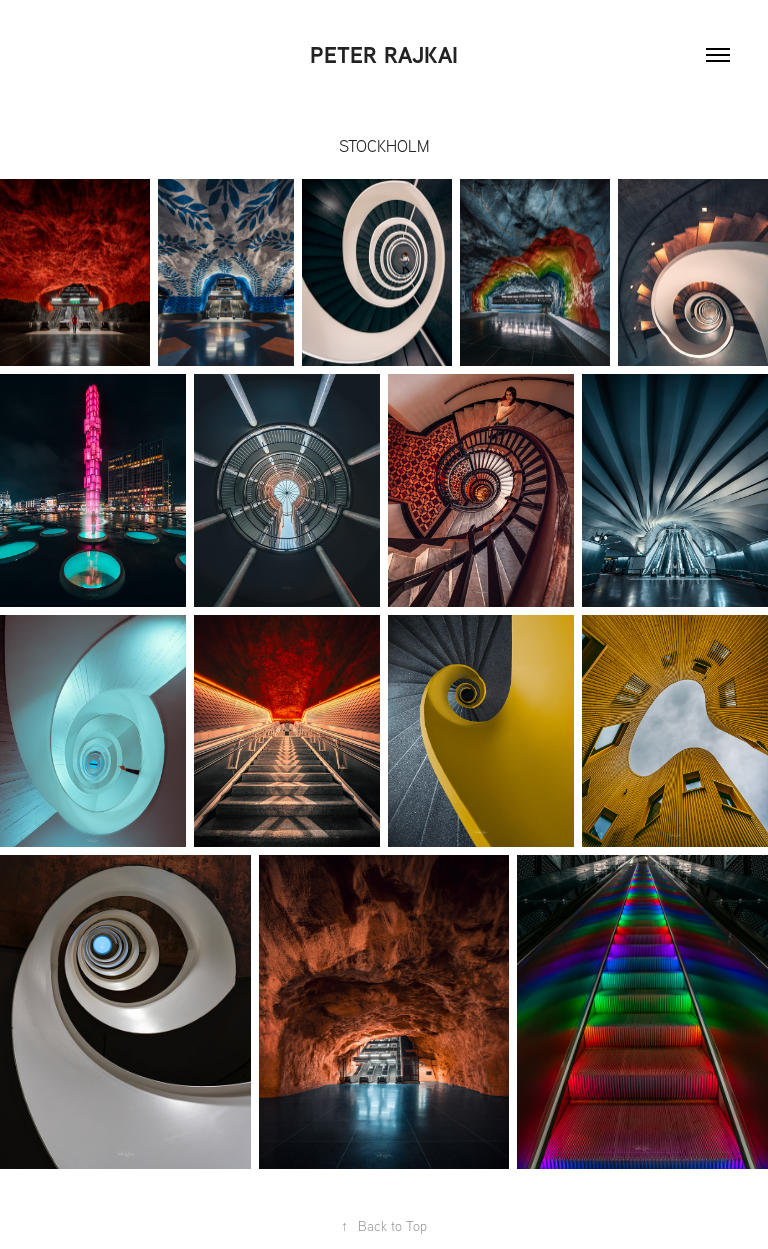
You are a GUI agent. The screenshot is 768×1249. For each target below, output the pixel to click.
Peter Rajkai (384, 55)
